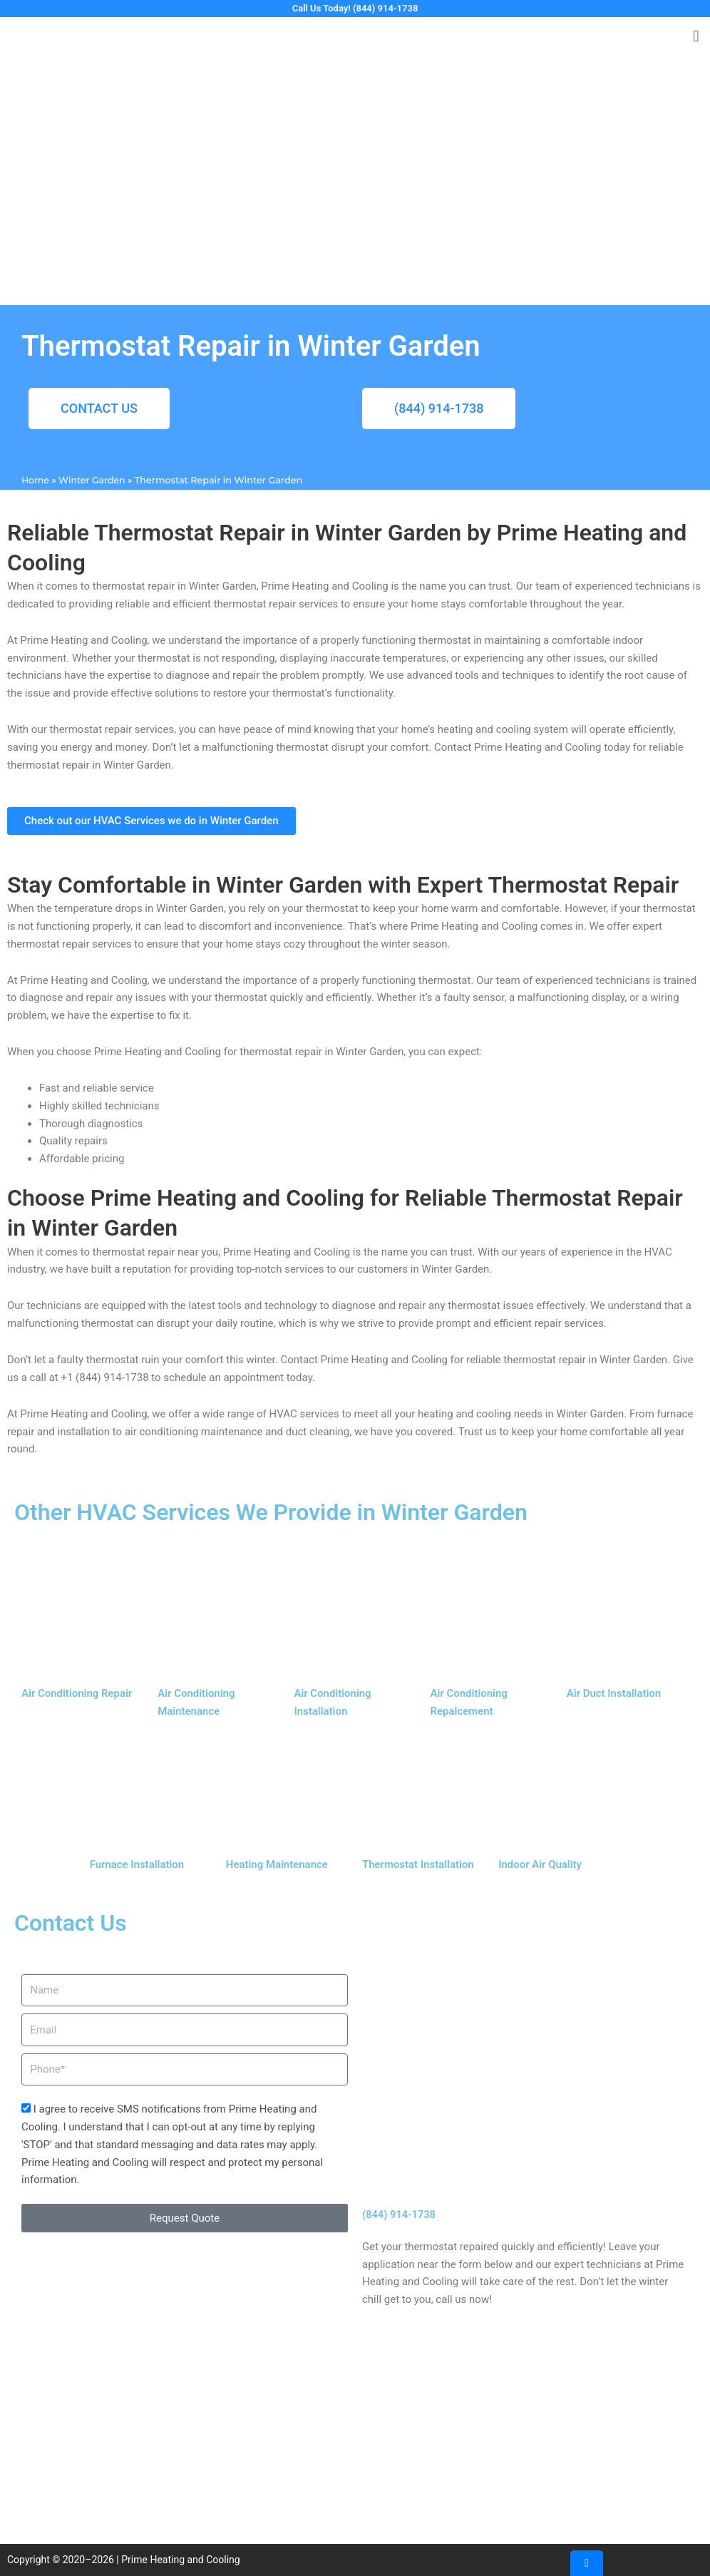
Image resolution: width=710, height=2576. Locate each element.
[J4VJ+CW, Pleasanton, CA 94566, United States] (355, 2437)
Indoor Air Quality (540, 1864)
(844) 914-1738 (399, 2215)
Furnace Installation (137, 1864)
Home (35, 481)
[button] (696, 36)
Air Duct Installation (614, 1694)
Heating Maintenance (277, 1864)
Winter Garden (93, 481)
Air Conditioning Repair (77, 1694)
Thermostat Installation (418, 1864)
